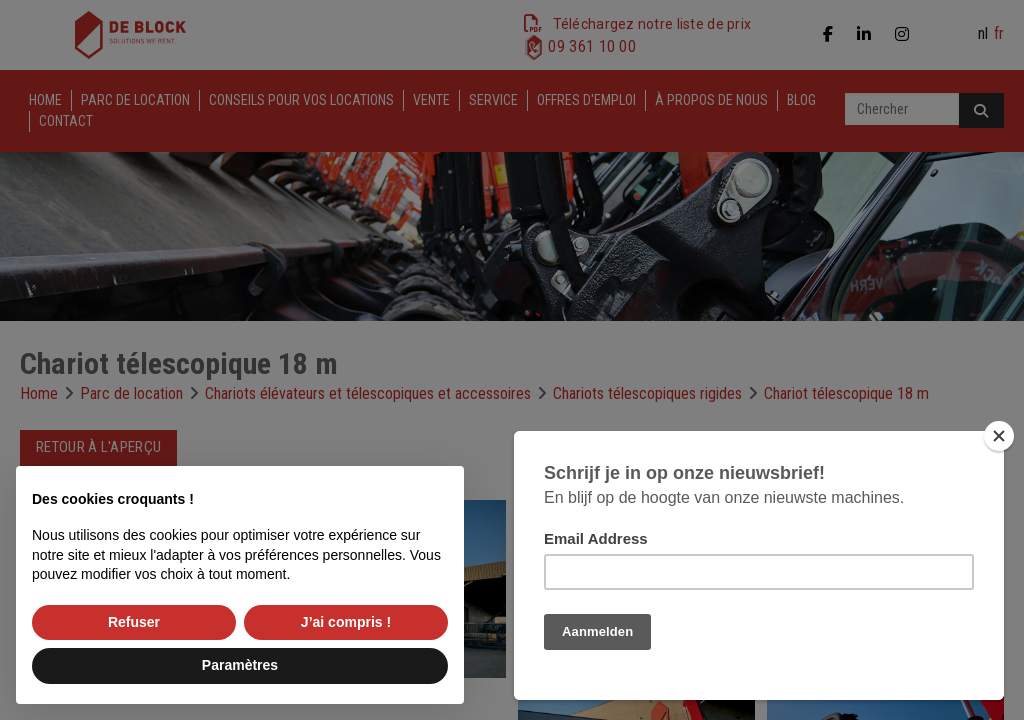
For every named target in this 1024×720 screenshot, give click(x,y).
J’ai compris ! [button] (346, 622)
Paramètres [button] (240, 665)
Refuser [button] (134, 622)
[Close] (999, 436)
